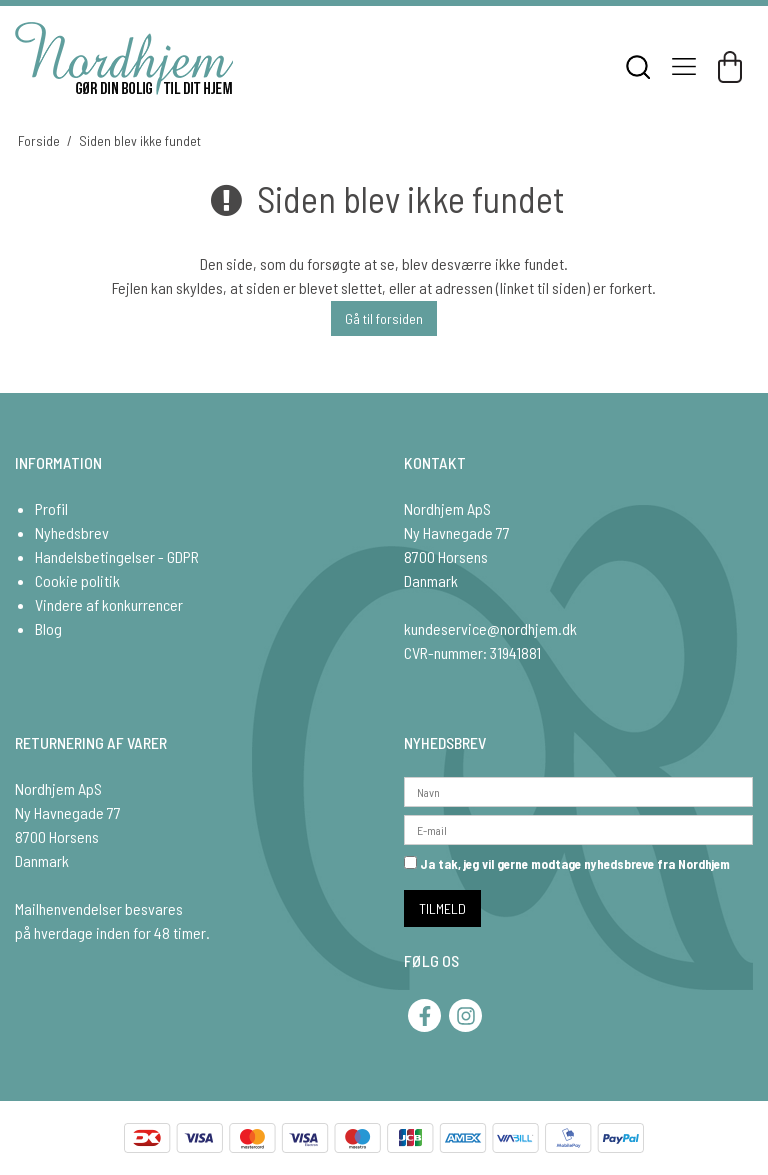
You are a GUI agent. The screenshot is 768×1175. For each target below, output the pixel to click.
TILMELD (442, 908)
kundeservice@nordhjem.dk (490, 628)
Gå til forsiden (384, 318)
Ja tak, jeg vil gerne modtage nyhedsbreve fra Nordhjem (567, 864)
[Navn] (578, 789)
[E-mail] (578, 827)
